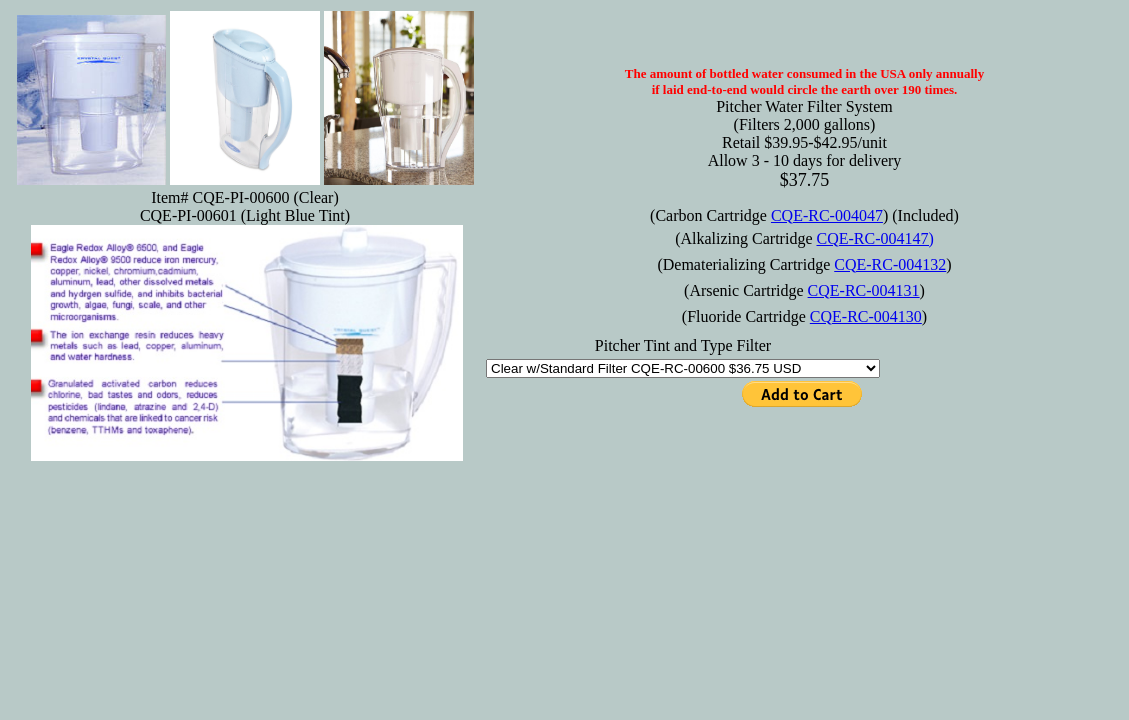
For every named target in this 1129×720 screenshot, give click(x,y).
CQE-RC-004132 (890, 264)
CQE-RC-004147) (874, 238)
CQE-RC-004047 (827, 215)
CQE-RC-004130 (866, 316)
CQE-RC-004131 (864, 290)
